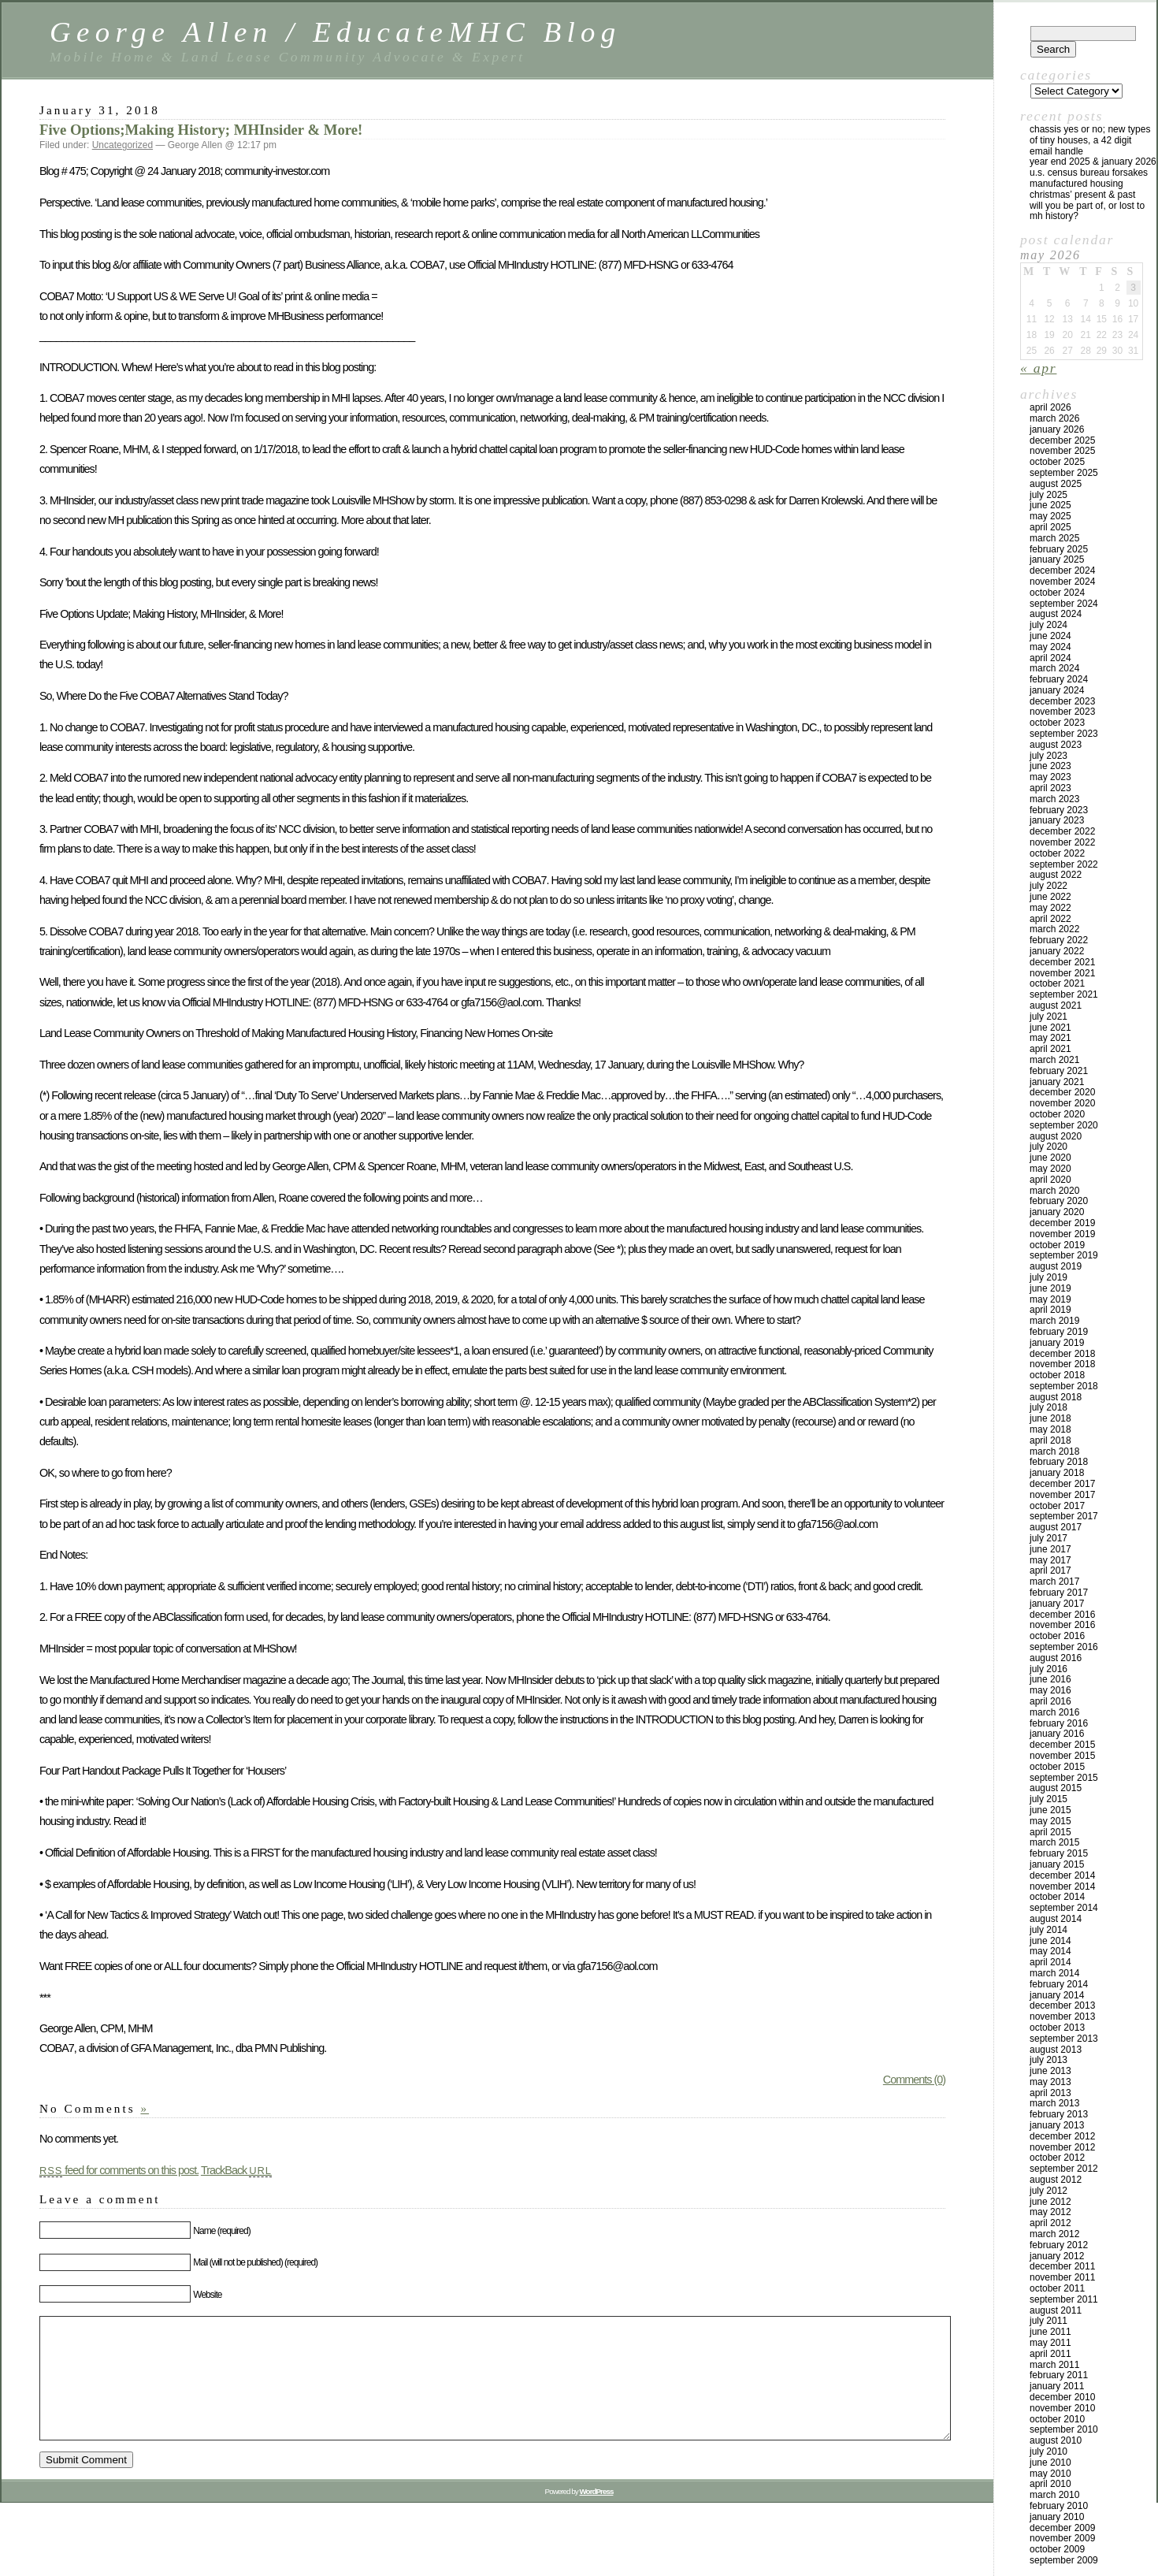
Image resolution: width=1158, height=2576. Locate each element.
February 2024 (1059, 679)
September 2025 (1064, 472)
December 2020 (1062, 1092)
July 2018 (1048, 1407)
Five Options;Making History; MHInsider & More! (200, 129)
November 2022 (1062, 842)
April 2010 (1050, 2483)
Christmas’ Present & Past (1082, 194)
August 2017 (1056, 1527)
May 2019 (1050, 1299)
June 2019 (1050, 1288)
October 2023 (1057, 722)
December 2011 (1062, 2266)
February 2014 (1059, 1984)
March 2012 (1054, 2234)
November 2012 (1062, 2147)
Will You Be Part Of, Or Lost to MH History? (1087, 211)
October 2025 (1057, 461)
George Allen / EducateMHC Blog (336, 32)
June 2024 (1050, 635)
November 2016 (1062, 1624)
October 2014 (1057, 1896)
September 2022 (1064, 864)
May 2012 (1050, 2211)
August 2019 (1056, 1266)
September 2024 (1064, 603)
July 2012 (1048, 2190)
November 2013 (1062, 2016)
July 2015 (1048, 1799)
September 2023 (1064, 733)
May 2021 (1050, 1037)
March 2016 (1054, 1712)
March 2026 (1054, 418)
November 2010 (1062, 2408)
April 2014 (1050, 1962)
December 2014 (1062, 1875)
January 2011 (1057, 2386)
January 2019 (1057, 1342)
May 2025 (1050, 516)
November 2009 (1062, 2538)
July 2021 (1048, 1016)
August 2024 (1056, 613)
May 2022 (1050, 907)
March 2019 (1054, 1320)
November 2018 (1062, 1364)
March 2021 (1054, 1059)
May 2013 (1050, 2081)
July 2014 (1048, 1929)
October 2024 (1057, 592)
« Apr (1038, 368)
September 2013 (1064, 2038)
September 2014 (1064, 1907)
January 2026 (1057, 429)
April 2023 (1050, 788)
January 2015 (1057, 1864)
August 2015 (1056, 1788)
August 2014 (1056, 1918)
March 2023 (1054, 799)
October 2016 (1057, 1635)
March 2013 (1054, 2103)
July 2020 (1048, 1146)
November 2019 (1062, 1234)
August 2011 (1056, 2310)
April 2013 (1050, 2092)
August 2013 (1056, 2049)
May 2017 (1050, 1560)
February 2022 (1059, 940)
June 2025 (1050, 505)
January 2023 (1057, 820)
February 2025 (1059, 549)
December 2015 (1062, 1744)
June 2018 (1050, 1418)
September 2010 (1064, 2429)
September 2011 (1064, 2299)
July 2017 (1048, 1538)
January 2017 (1057, 1603)
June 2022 (1050, 896)
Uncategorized (122, 145)
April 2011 (1050, 2353)
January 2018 (1057, 1472)
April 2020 (1050, 1179)
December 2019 (1062, 1223)
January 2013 (1057, 2125)
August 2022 (1056, 874)
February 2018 (1059, 1461)
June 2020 (1050, 1157)
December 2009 (1062, 2527)
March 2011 (1054, 2364)
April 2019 (1050, 1309)
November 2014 (1062, 1886)
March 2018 (1054, 1451)
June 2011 (1050, 2331)
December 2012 (1062, 2136)
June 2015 (1050, 1810)
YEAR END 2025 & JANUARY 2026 (1093, 161)
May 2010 (1050, 2473)
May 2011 (1050, 2342)
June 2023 (1050, 765)
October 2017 (1057, 1505)
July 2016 (1048, 1669)
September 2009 (1064, 2560)
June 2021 (1050, 1027)
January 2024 (1057, 690)
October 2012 (1057, 2157)
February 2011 (1059, 2375)
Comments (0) (914, 2079)
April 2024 (1050, 658)
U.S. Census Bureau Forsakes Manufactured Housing (1089, 178)
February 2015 (1059, 1853)
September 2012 (1064, 2168)
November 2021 (1062, 973)
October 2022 (1057, 853)
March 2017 (1054, 1581)
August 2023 (1056, 744)
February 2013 (1059, 2114)
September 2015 (1064, 1777)
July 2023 (1048, 755)
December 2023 (1062, 701)
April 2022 (1050, 918)
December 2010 (1062, 2397)
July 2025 (1048, 494)
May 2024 (1050, 646)
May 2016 (1050, 1690)
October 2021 (1057, 983)
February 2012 (1059, 2245)
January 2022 (1057, 951)
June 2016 (1050, 1679)
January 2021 (1057, 1081)
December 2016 (1062, 1614)
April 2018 (1050, 1440)
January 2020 (1057, 1211)
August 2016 (1056, 1657)
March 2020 (1054, 1190)
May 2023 (1050, 776)
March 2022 (1054, 929)
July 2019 (1048, 1277)
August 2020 (1056, 1136)
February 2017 (1059, 1592)
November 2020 (1062, 1103)
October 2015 (1057, 1766)
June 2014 (1050, 1940)
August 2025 (1056, 483)
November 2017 (1062, 1494)
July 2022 (1048, 885)
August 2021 (1056, 1005)
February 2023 (1059, 810)
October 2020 (1057, 1114)
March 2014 (1054, 1973)
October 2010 (1057, 2419)
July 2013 (1048, 2059)
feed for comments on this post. (119, 2170)
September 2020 (1064, 1125)
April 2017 (1050, 1570)
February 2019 (1059, 1331)
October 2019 (1057, 1245)
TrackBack (236, 2170)
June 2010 (1050, 2462)
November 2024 (1062, 581)
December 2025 (1062, 440)
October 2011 (1057, 2288)
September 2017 (1064, 1516)
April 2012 (1050, 2222)
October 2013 (1057, 2027)
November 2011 (1062, 2277)
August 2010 (1056, 2440)
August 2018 (1056, 1397)
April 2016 (1050, 1701)
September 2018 (1064, 1386)
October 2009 (1057, 2549)
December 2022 (1062, 831)
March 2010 (1054, 2494)
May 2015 (1050, 1821)
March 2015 (1054, 1842)
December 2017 (1062, 1483)
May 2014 (1050, 1951)
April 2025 (1050, 527)
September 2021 (1064, 994)
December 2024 (1062, 570)
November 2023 (1062, 711)
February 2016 (1059, 1723)
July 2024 (1048, 624)
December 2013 (1062, 2005)
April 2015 (1050, 1832)
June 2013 (1050, 2070)
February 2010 (1059, 2505)
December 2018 (1062, 1353)
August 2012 (1056, 2179)
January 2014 (1057, 1995)
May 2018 (1050, 1429)
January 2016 (1057, 1733)
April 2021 (1050, 1048)
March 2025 (1054, 538)
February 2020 (1059, 1200)
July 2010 (1048, 2451)
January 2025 (1057, 559)
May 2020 (1050, 1168)
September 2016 (1064, 1646)
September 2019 (1064, 1255)
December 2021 (1062, 962)
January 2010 (1057, 2516)
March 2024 (1054, 668)
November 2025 (1062, 450)
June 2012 (1050, 2201)
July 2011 (1048, 2320)
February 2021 (1059, 1070)
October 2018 (1057, 1375)
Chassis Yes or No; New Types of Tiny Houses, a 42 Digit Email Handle (1090, 140)
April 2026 (1050, 407)
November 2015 (1062, 1755)
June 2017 (1050, 1549)
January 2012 (1057, 2256)
